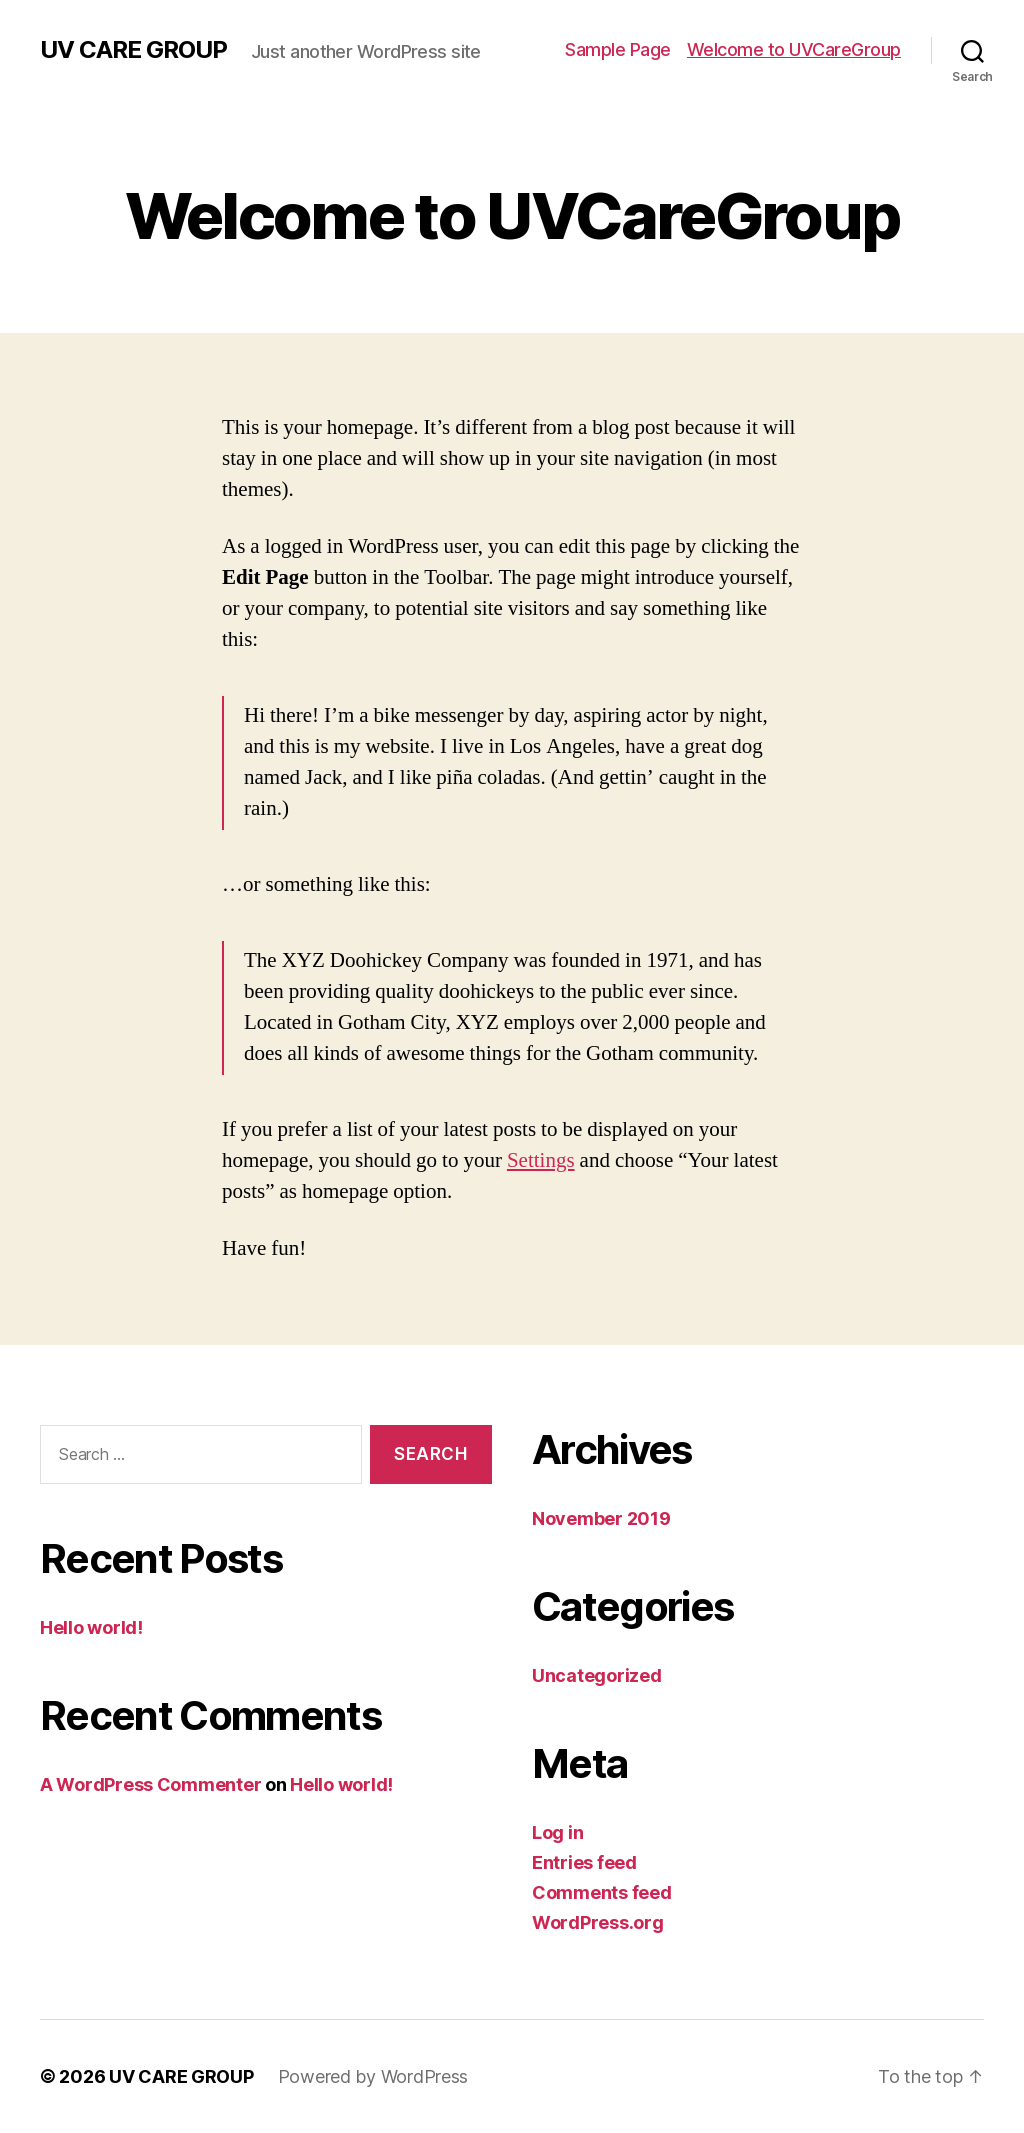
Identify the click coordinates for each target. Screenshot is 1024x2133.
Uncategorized (597, 1675)
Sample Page (618, 49)
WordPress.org (598, 1922)
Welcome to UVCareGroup (794, 49)
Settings (541, 1160)
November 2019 (601, 1518)
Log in (557, 1832)
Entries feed (584, 1862)
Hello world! (91, 1627)
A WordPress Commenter (150, 1784)
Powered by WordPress (373, 2076)
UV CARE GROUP (133, 50)
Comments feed (602, 1892)
